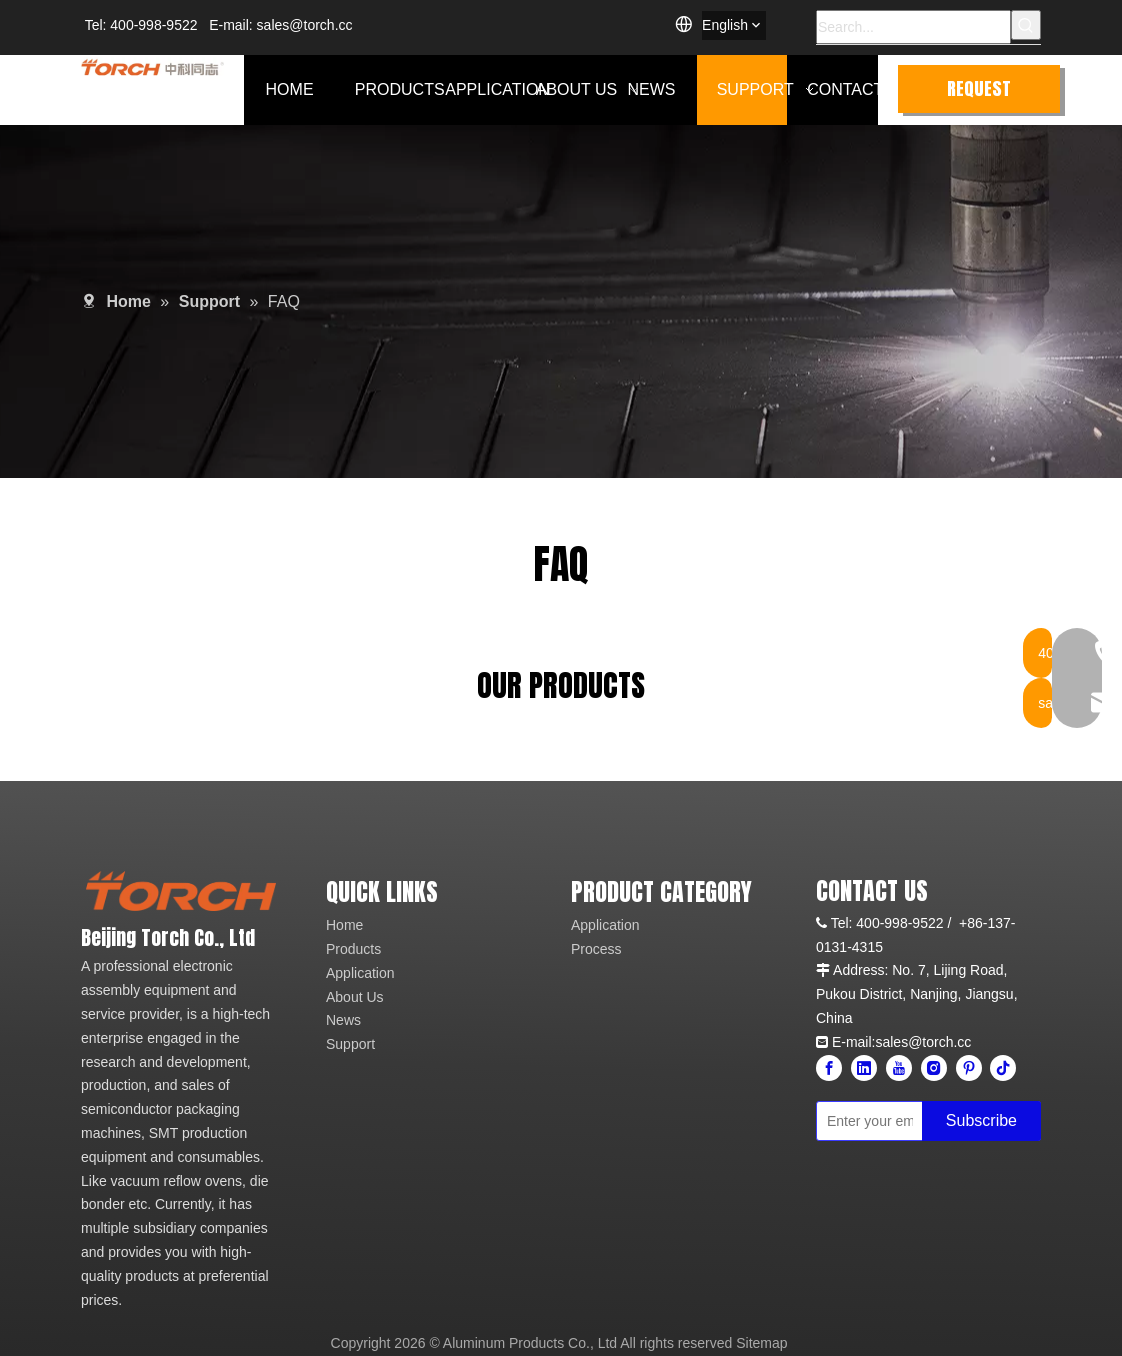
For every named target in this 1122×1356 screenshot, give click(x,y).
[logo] (181, 891)
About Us (355, 997)
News (343, 1020)
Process (596, 949)
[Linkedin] (864, 1068)
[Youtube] (899, 1068)
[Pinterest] (969, 1068)
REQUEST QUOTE (979, 94)
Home (344, 925)
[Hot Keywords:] (1026, 25)
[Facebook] (829, 1068)
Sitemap (761, 1343)
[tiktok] (1003, 1068)
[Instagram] (934, 1068)
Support (350, 1044)
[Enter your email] (865, 1121)
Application (360, 973)
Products (353, 949)
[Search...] (913, 27)
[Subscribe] (981, 1121)
